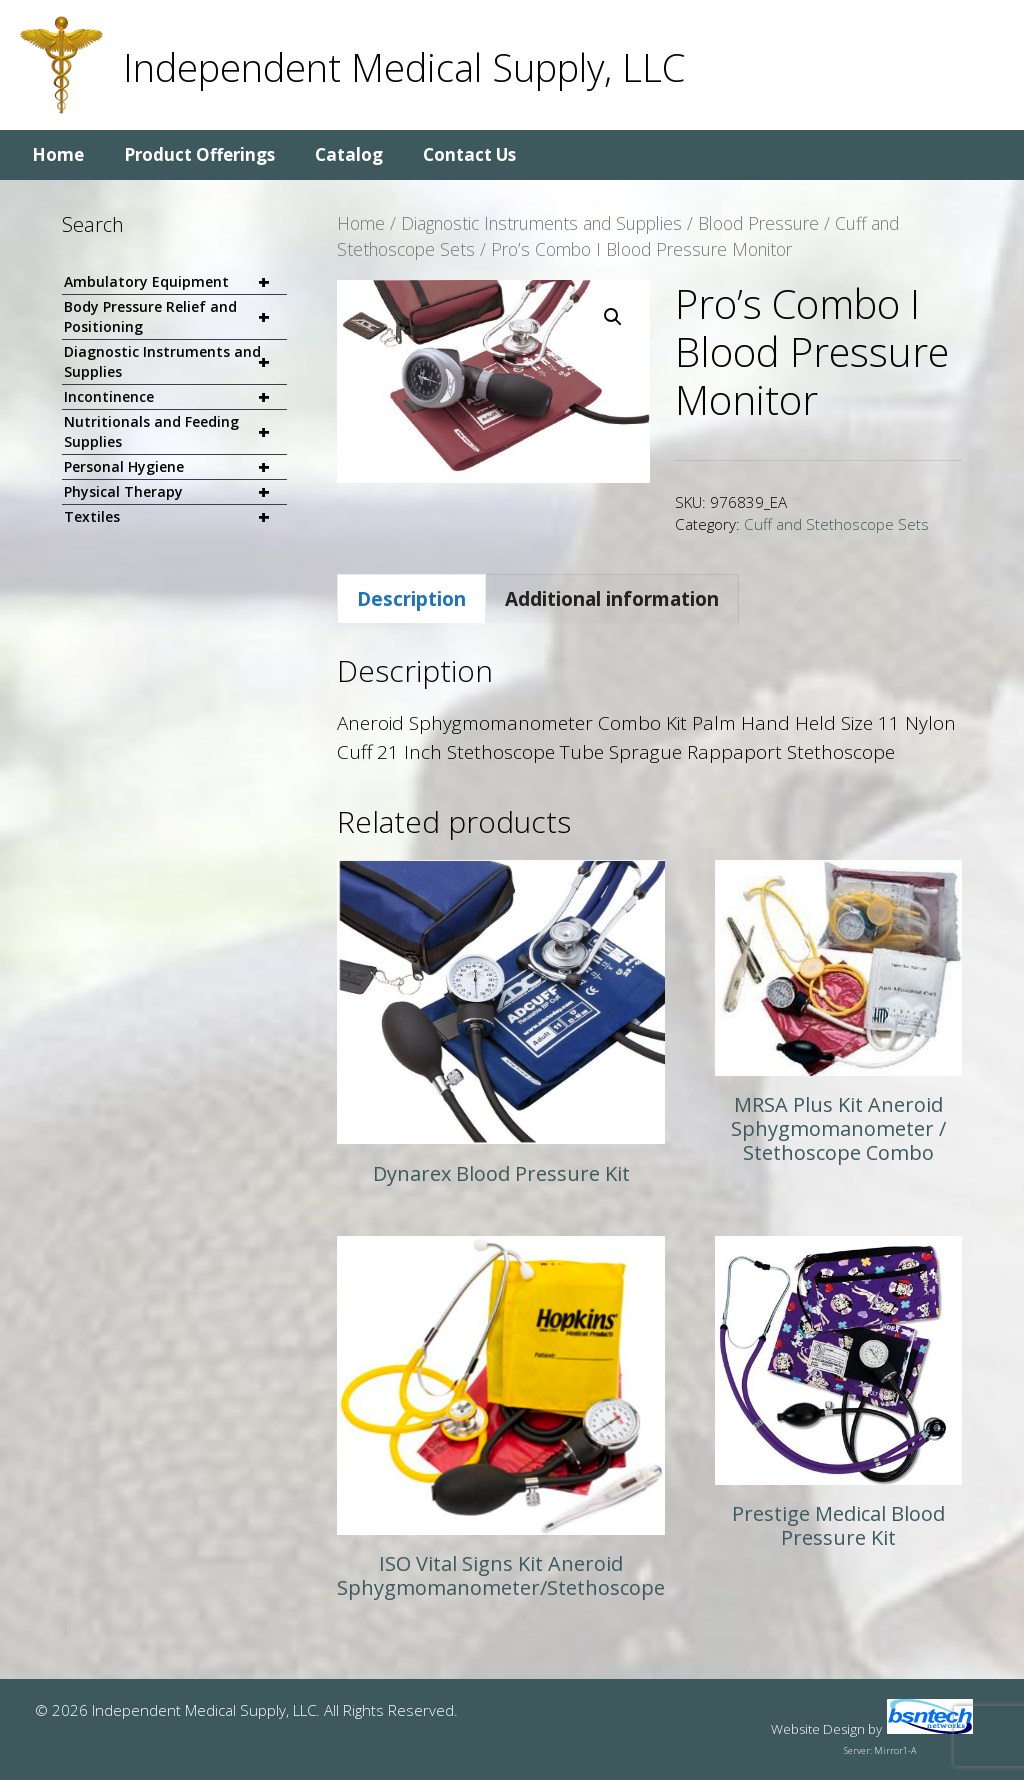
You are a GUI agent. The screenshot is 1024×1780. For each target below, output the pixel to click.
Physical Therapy (175, 492)
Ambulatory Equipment (175, 282)
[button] (613, 317)
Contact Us (469, 154)
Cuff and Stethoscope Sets (836, 524)
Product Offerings (199, 154)
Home (58, 154)
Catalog (349, 154)
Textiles (175, 517)
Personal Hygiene (175, 467)
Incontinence (175, 397)
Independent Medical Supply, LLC (404, 67)
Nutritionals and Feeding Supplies (175, 432)
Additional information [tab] (612, 599)
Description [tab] (411, 599)
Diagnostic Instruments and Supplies (541, 223)
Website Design (818, 1729)
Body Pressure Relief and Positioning (175, 317)
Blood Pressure (758, 223)
